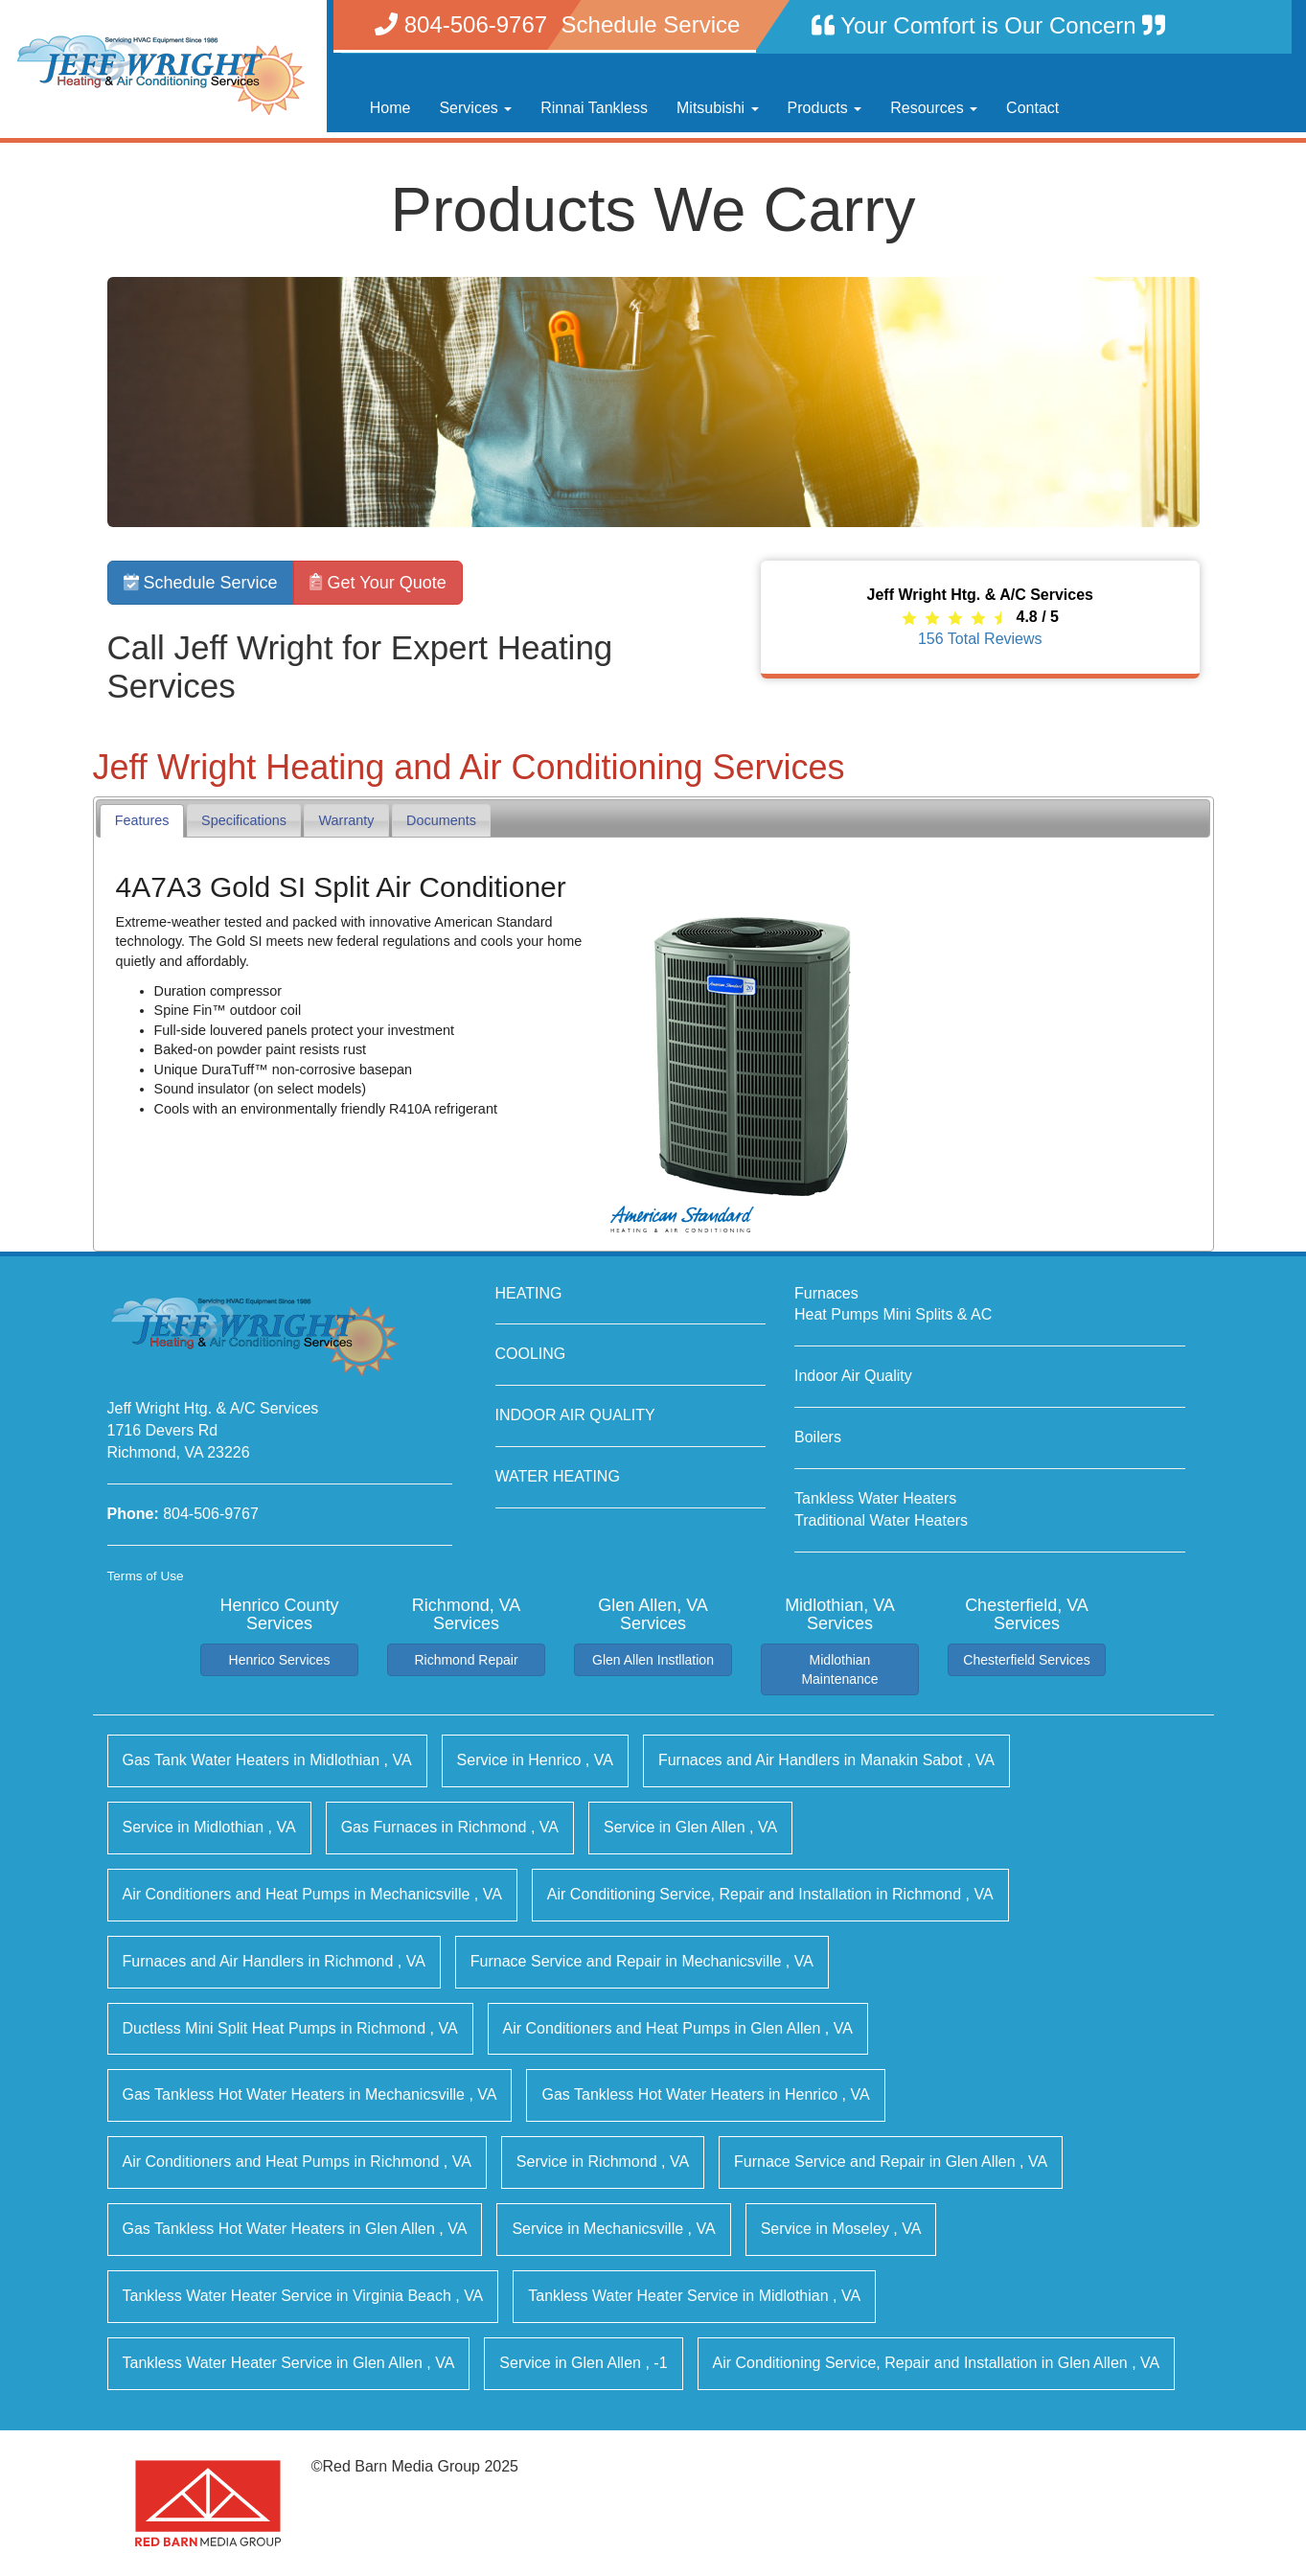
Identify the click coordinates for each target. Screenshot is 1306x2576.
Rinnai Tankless (594, 108)
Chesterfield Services (1026, 1660)
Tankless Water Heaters (875, 1498)
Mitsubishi (717, 108)
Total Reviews (980, 639)
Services (475, 108)
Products (825, 108)
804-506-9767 (211, 1514)
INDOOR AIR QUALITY (575, 1415)
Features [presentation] (142, 820)
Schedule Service (201, 582)
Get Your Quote (378, 582)
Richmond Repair (465, 1660)
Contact (1032, 108)
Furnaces (826, 1293)
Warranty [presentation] (347, 820)
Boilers (817, 1437)
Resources (933, 108)
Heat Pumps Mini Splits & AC (893, 1314)
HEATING (528, 1293)
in (267, 1760)
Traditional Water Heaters (881, 1520)
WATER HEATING (557, 1476)
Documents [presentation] (441, 820)
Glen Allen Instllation (653, 1660)
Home (390, 108)
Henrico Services (280, 1660)
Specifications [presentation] (243, 820)
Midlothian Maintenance (839, 1669)
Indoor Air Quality (853, 1376)
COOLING (530, 1354)
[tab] (142, 821)
